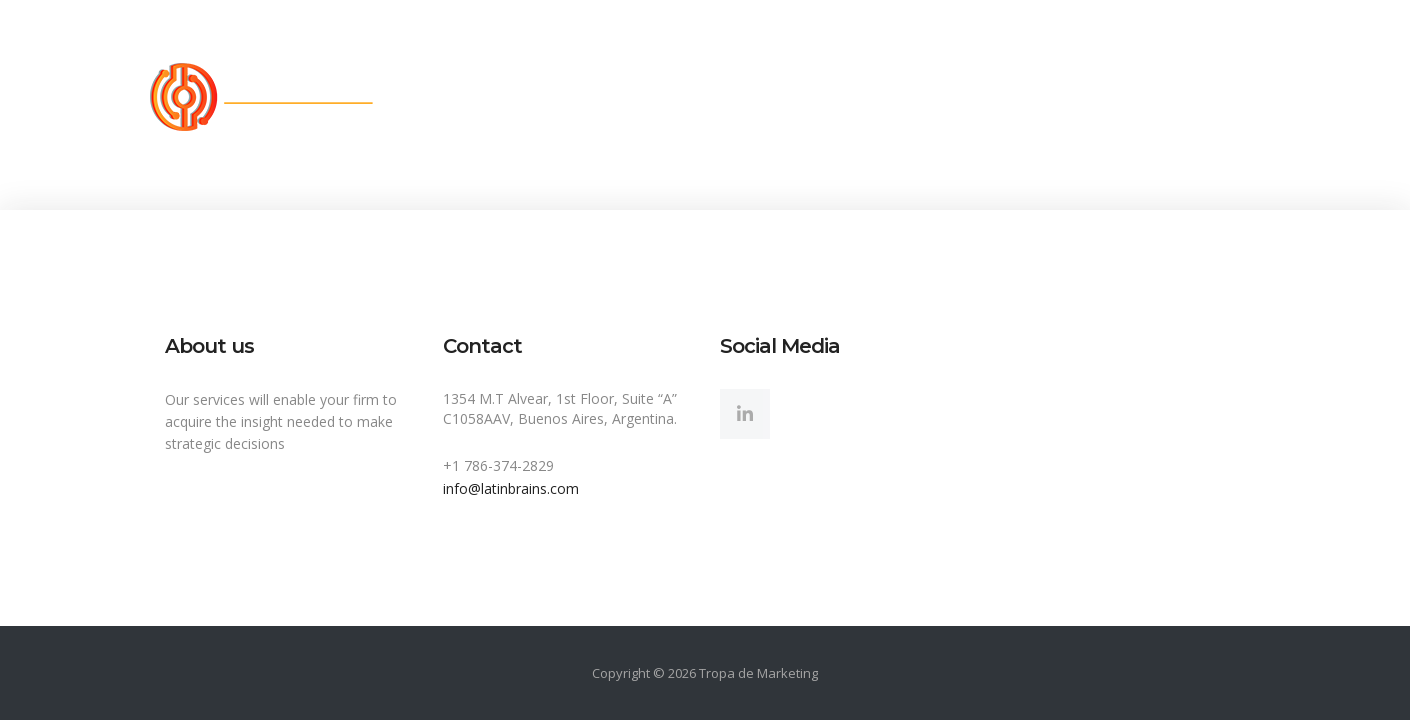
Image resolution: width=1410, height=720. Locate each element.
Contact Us (1053, 97)
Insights (921, 97)
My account (1201, 97)
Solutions (684, 97)
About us (555, 97)
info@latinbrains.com (511, 488)
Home (440, 97)
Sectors (805, 97)
